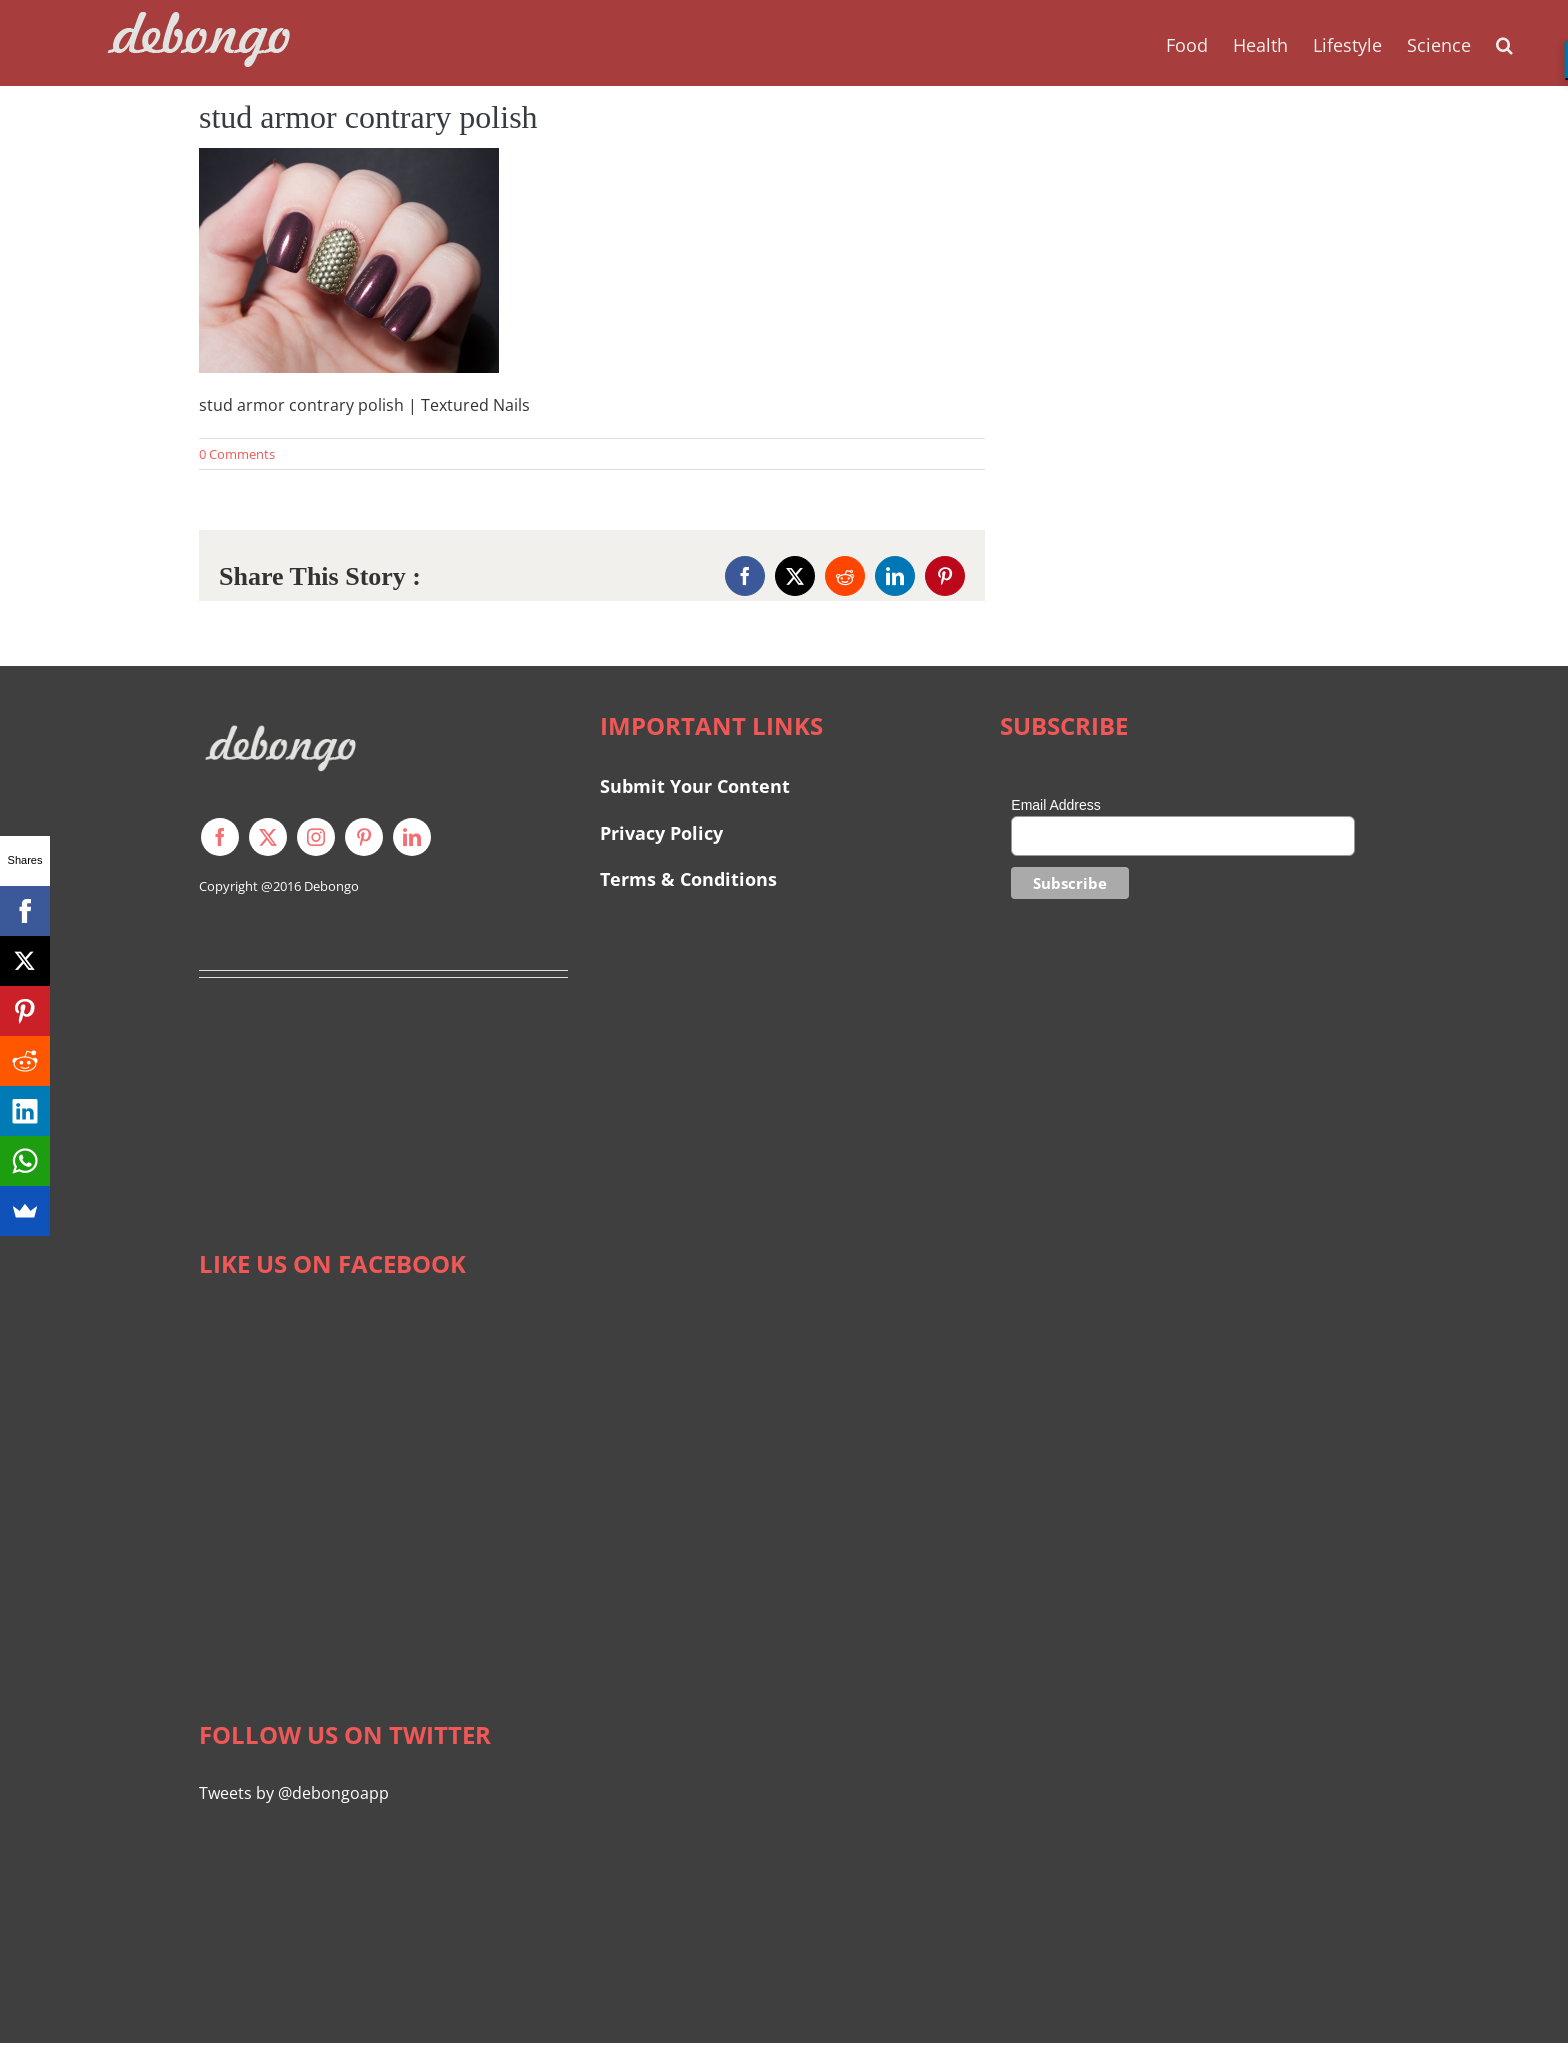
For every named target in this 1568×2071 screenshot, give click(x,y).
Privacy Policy (661, 833)
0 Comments (237, 454)
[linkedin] (412, 837)
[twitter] (268, 837)
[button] (1504, 43)
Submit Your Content (697, 786)
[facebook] (220, 837)
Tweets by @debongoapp (294, 1793)
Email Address (1055, 805)
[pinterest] (364, 837)
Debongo (331, 886)
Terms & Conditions (688, 879)
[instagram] (316, 837)
